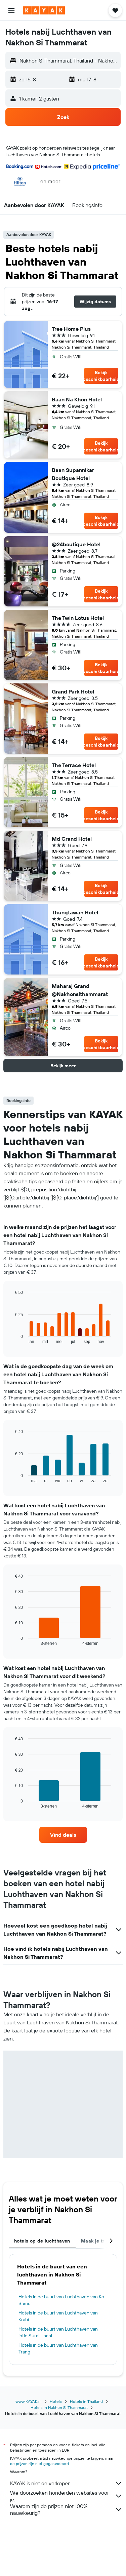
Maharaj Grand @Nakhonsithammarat (80, 990)
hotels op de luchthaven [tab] (42, 2241)
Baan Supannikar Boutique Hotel (73, 474)
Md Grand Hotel (72, 838)
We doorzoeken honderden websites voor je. (66, 2496)
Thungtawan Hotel (75, 912)
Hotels (56, 2401)
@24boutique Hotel (76, 544)
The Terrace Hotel (74, 765)
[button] (11, 10)
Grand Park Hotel (73, 691)
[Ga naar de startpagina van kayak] (44, 10)
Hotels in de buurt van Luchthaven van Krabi (58, 2316)
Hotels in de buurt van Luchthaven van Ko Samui (61, 2300)
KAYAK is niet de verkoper (66, 2483)
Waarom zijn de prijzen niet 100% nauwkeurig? (66, 2509)
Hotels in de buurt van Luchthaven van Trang (58, 2348)
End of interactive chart (11, 1338)
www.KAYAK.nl (28, 2401)
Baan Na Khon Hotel (77, 399)
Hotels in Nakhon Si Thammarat (59, 2407)
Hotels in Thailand (86, 2401)
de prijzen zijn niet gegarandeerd (39, 2463)
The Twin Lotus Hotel (78, 618)
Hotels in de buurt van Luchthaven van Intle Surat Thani (58, 2332)
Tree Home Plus (71, 328)
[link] (63, 1835)
